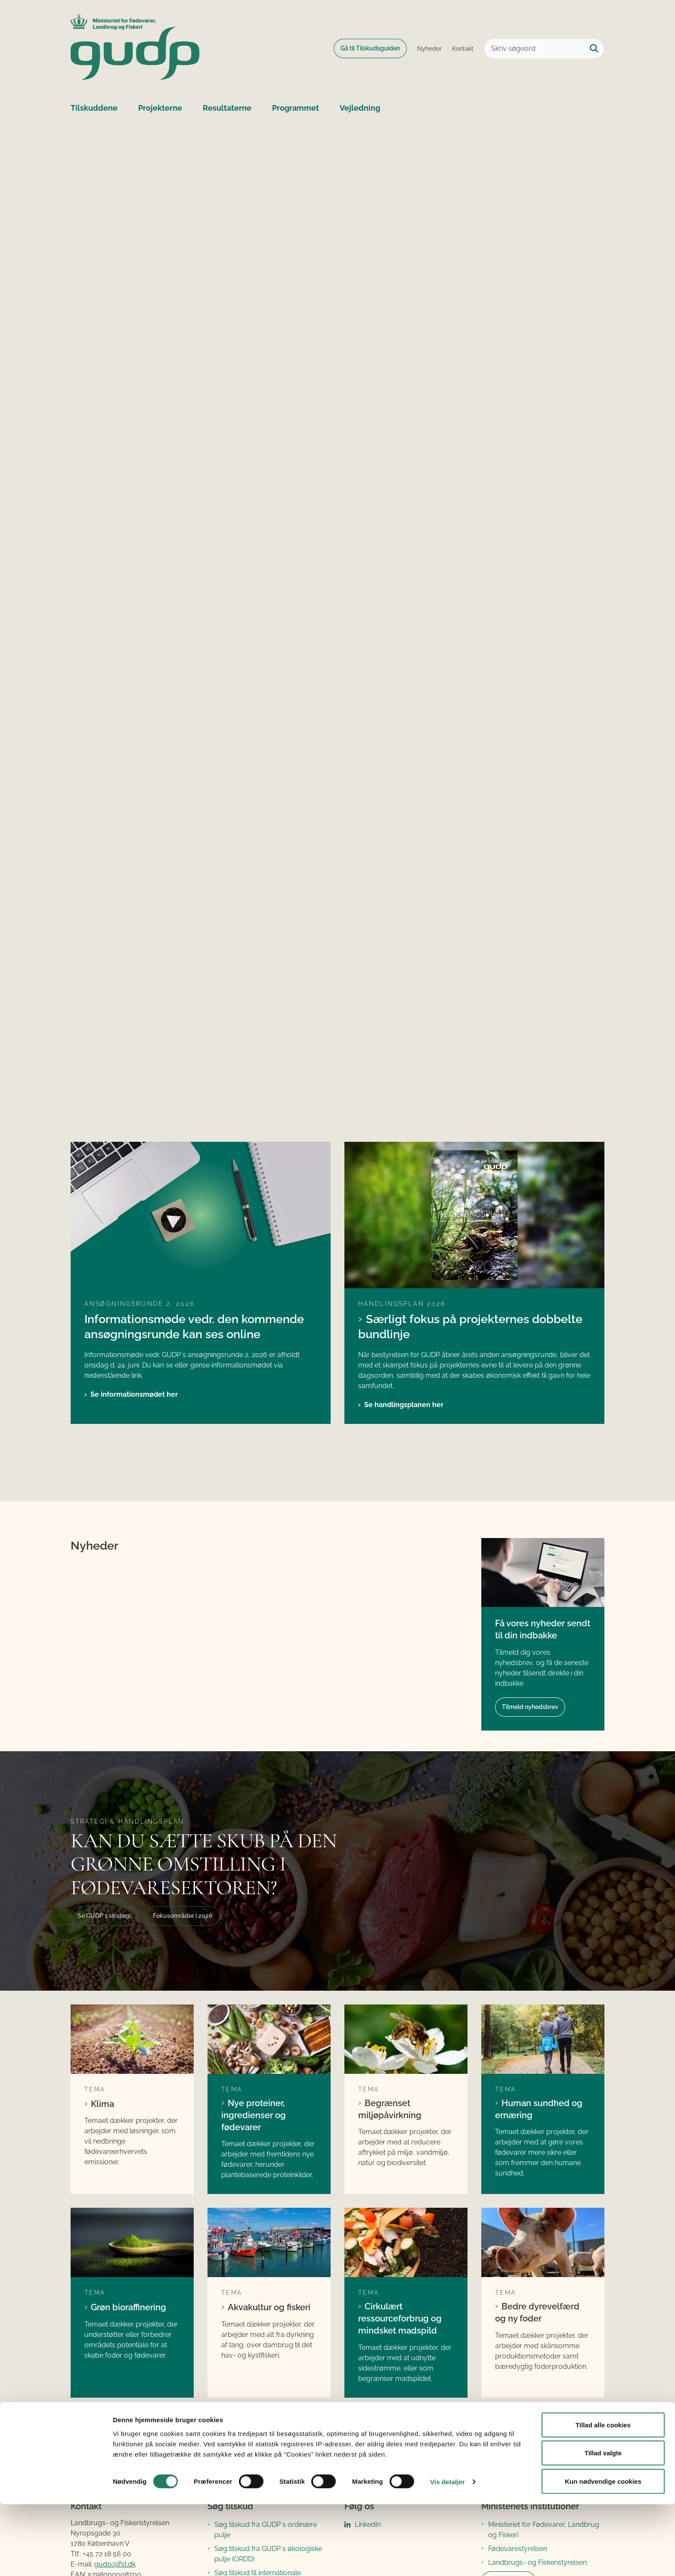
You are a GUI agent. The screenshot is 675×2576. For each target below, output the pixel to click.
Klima (102, 2104)
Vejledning (360, 107)
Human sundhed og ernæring (538, 2109)
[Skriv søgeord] (544, 48)
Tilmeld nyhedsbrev (530, 1706)
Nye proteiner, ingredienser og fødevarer (253, 2115)
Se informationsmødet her (134, 1394)
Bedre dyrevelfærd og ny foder (537, 2312)
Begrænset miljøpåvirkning (389, 2109)
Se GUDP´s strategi (103, 1915)
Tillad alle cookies (603, 2496)
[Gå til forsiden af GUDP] (135, 48)
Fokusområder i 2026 (183, 1915)
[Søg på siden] (594, 48)
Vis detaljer (447, 2553)
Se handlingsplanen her (403, 1405)
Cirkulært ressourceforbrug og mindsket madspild (400, 2318)
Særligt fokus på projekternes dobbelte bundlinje (470, 1326)
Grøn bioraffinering (128, 2307)
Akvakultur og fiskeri (269, 2307)
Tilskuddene (94, 107)
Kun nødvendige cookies (603, 2553)
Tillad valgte (603, 2525)
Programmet (295, 107)
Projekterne (160, 107)
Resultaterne (227, 107)
